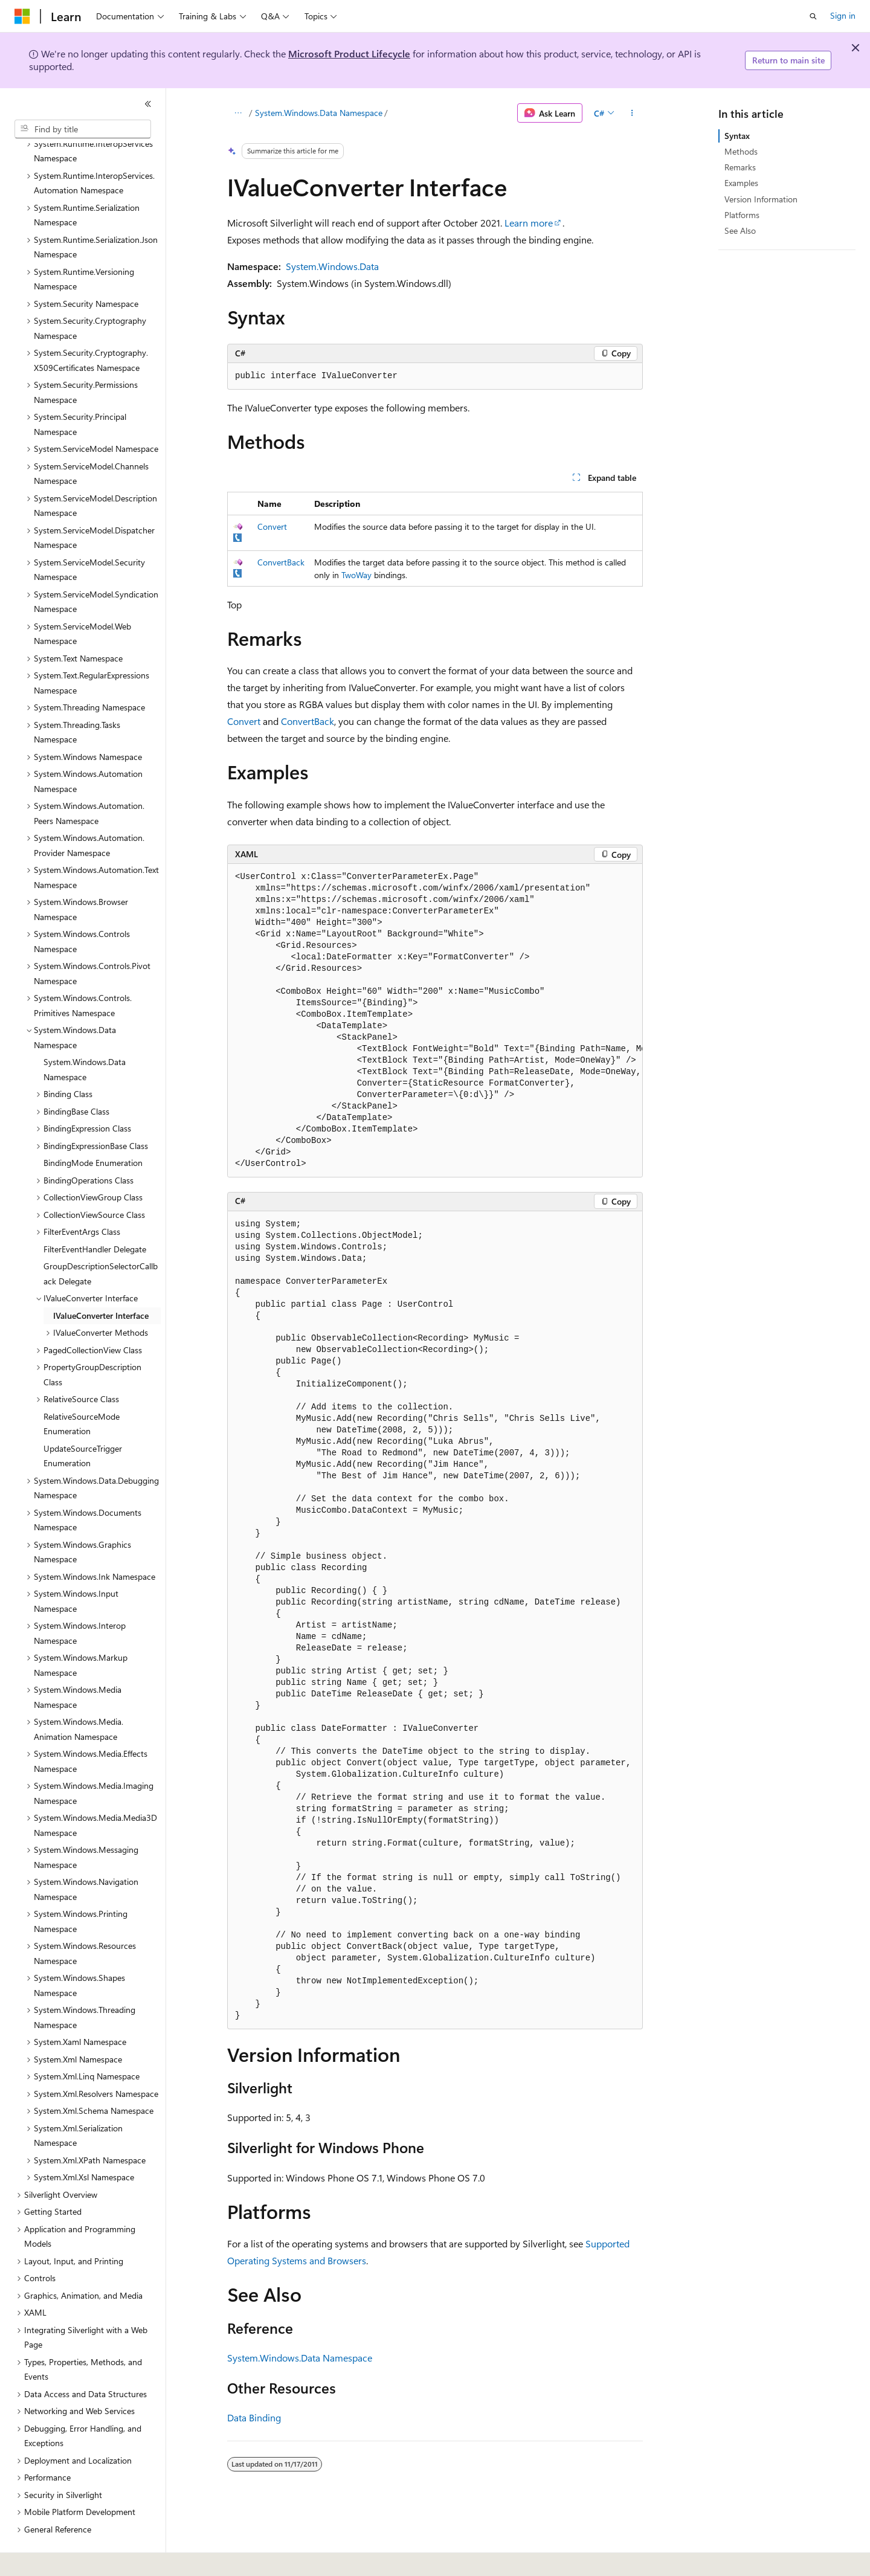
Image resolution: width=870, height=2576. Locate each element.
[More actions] (632, 113)
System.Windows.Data (332, 266)
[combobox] (82, 129)
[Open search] (813, 16)
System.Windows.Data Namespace (318, 112)
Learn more (528, 222)
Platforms (741, 215)
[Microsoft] (22, 16)
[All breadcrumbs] (237, 113)
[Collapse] (148, 104)
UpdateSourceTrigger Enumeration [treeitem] (83, 1422)
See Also (740, 230)
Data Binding (254, 2417)
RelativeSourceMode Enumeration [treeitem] (82, 1390)
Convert (272, 526)
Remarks (740, 167)
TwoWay (356, 575)
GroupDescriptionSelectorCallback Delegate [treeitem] (101, 1240)
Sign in (843, 15)
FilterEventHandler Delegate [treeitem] (95, 1216)
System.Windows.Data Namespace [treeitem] (85, 1036)
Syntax (737, 135)
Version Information (761, 199)
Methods (741, 151)
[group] (435, 1020)
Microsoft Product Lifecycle (349, 53)
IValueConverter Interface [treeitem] (101, 1282)
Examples (741, 182)
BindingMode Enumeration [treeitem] (93, 1129)
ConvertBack (280, 562)
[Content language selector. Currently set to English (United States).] (69, 2558)
